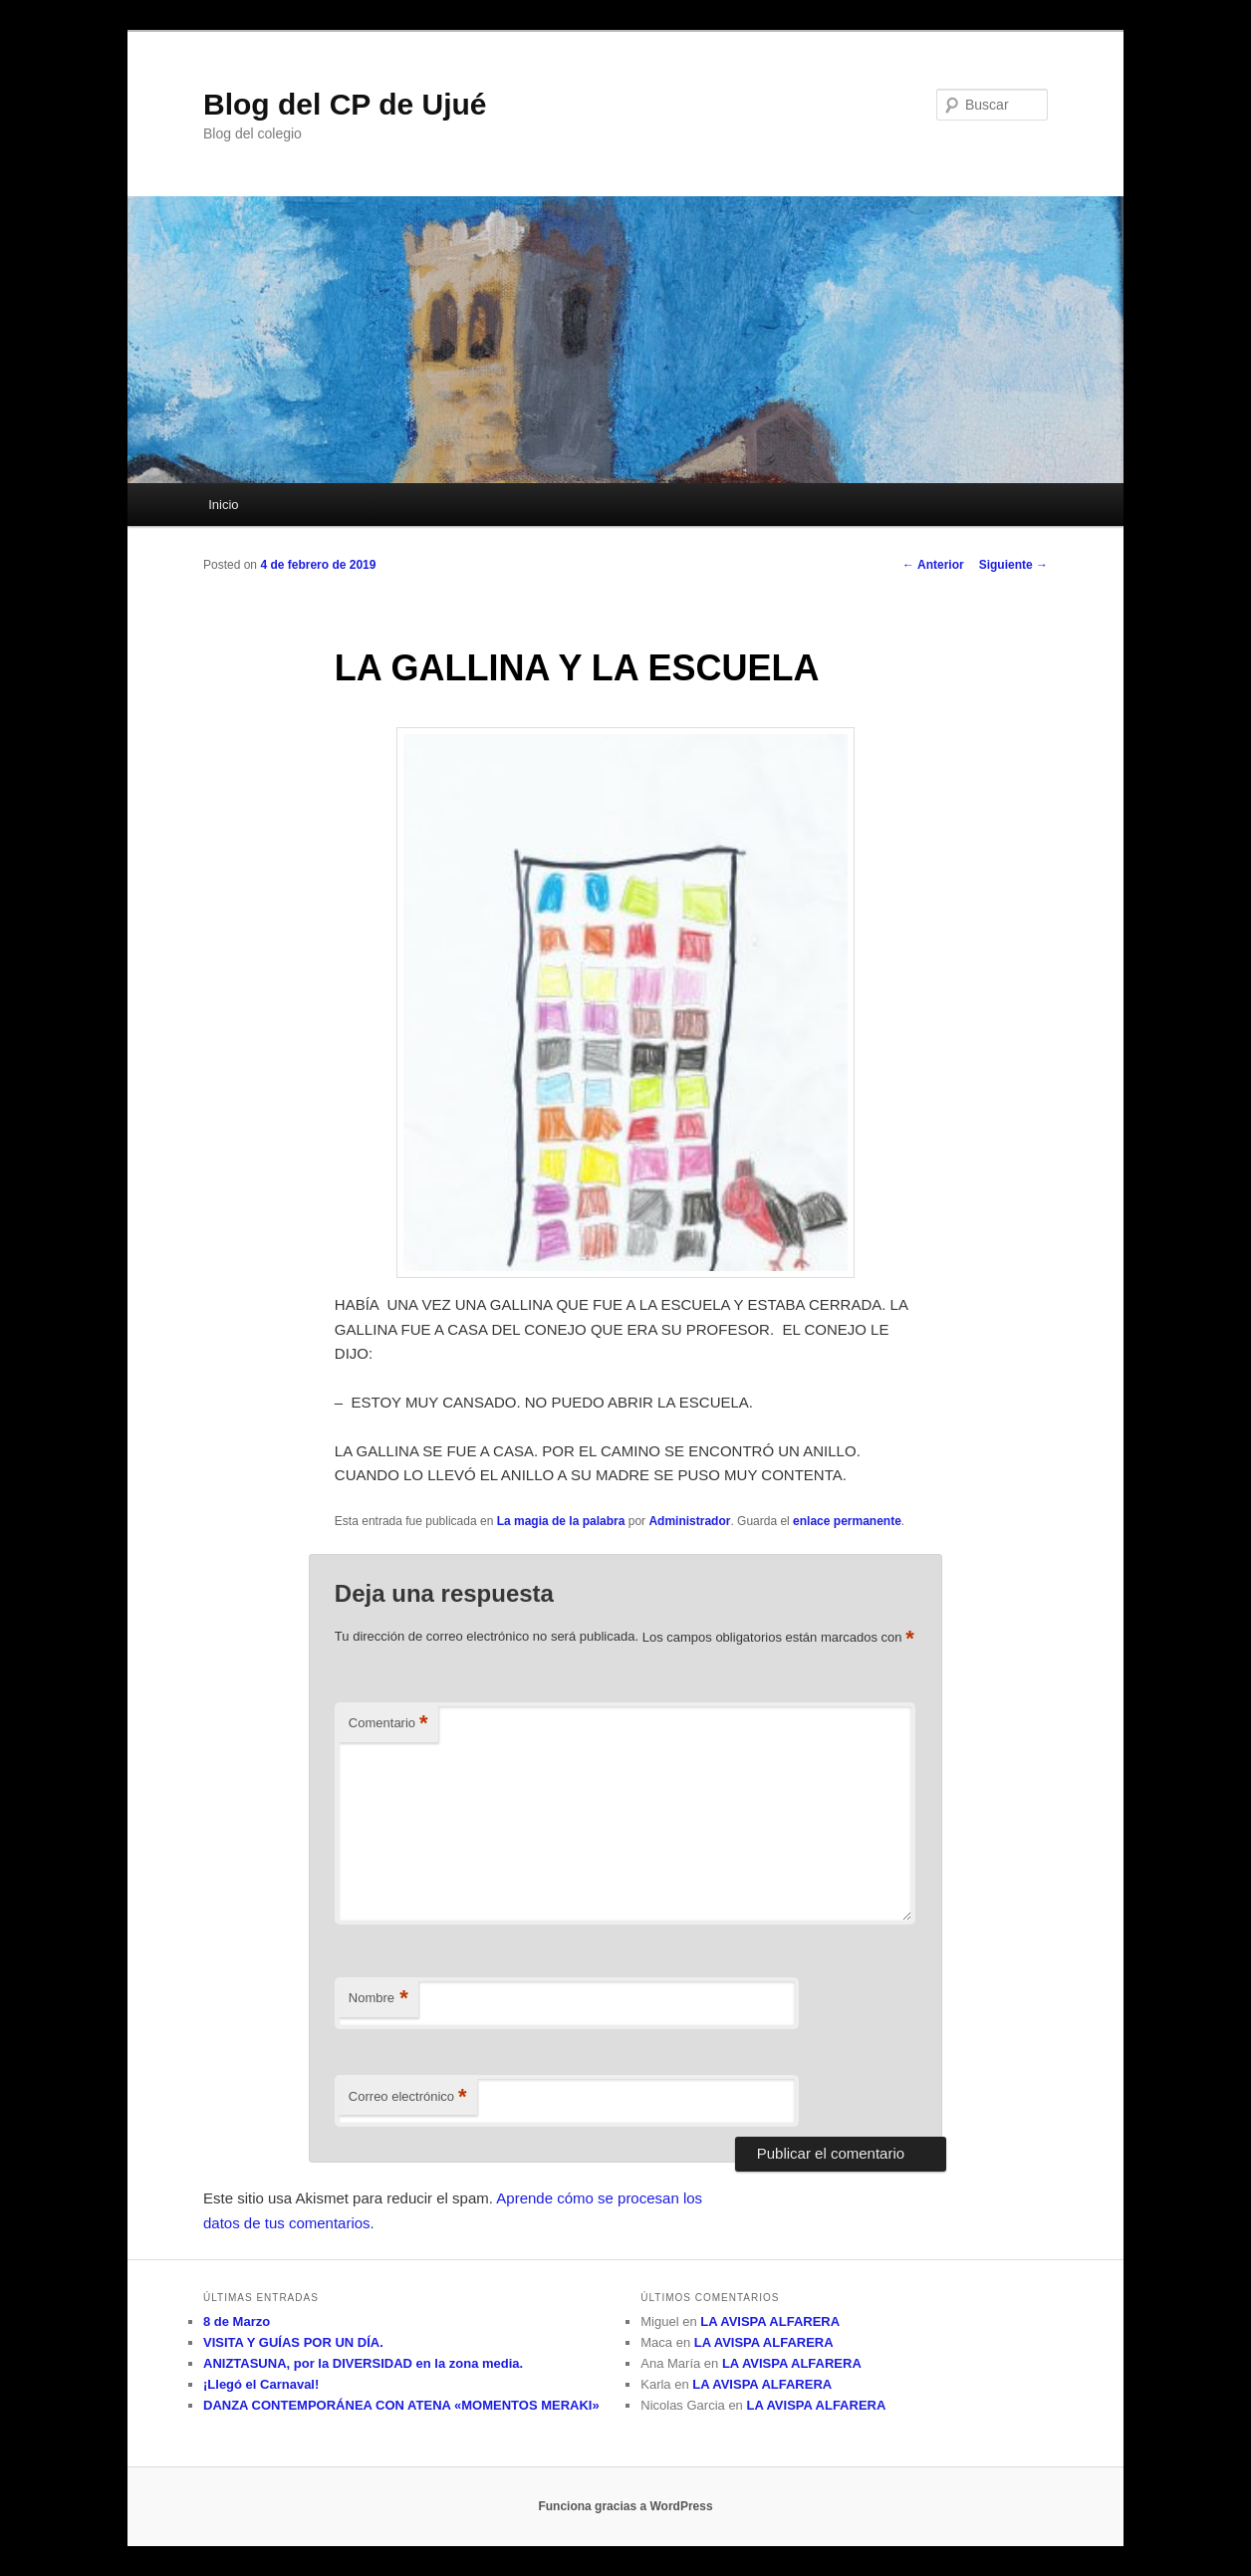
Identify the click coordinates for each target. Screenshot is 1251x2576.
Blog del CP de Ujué (345, 104)
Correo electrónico (408, 2097)
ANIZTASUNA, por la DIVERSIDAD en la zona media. (363, 2363)
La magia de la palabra (561, 1521)
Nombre (378, 1998)
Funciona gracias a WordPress (625, 2506)
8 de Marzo (236, 2321)
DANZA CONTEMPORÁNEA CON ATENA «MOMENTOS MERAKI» (401, 2405)
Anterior (933, 565)
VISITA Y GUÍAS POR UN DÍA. (293, 2342)
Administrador (689, 1521)
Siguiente (1013, 565)
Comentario (388, 1723)
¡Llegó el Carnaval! (261, 2384)
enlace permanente (847, 1521)
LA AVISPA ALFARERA (770, 2321)
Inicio (223, 504)
